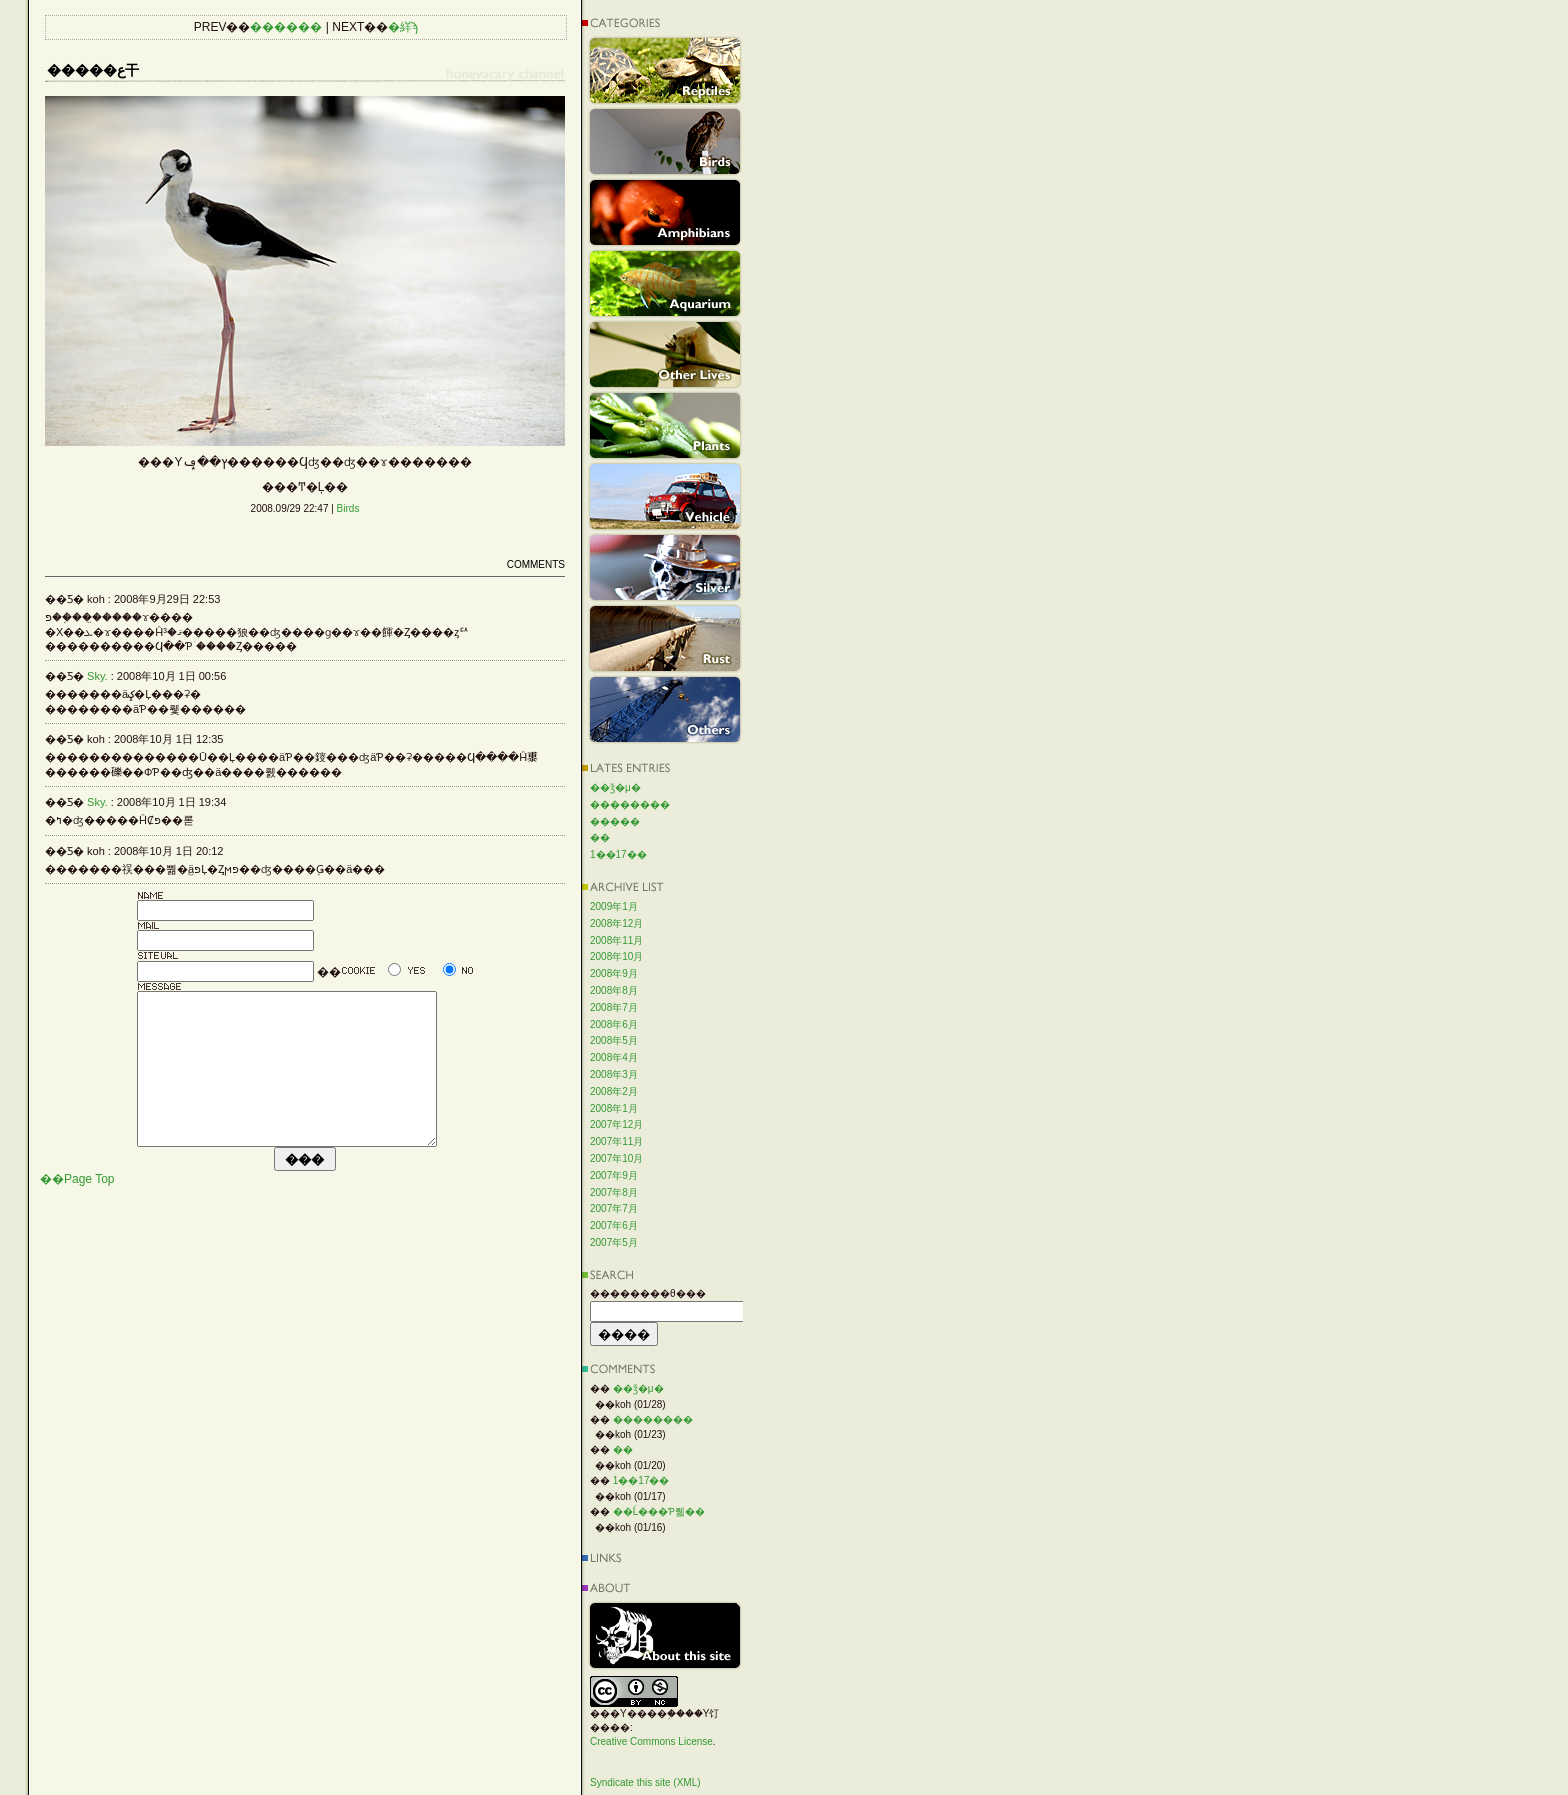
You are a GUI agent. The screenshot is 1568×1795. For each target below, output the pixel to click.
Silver (665, 567)
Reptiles (665, 70)
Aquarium (665, 283)
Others (665, 709)
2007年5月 (614, 1242)
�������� (630, 804)
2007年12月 (616, 1124)
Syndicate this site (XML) (645, 1782)
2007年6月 (614, 1225)
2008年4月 (614, 1057)
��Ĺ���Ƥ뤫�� (659, 1511)
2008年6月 (614, 1024)
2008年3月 (614, 1074)
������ (286, 27)
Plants (665, 425)
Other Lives (665, 354)
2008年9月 (614, 973)
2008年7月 (614, 1007)
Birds (348, 508)
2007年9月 (614, 1175)
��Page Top (77, 1209)
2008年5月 (614, 1040)
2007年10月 (616, 1158)
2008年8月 (614, 990)
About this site (665, 1635)
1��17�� (618, 854)
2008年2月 (614, 1091)
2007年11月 (616, 1141)
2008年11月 (616, 940)
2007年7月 (614, 1208)
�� (600, 837)
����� (615, 821)
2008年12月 (616, 923)
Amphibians (665, 212)
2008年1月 (614, 1108)
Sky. (97, 676)
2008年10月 (616, 956)
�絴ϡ (403, 27)
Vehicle (665, 496)
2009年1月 (614, 906)
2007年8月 (614, 1192)
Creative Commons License (651, 1741)
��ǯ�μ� (615, 787)
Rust (665, 638)
